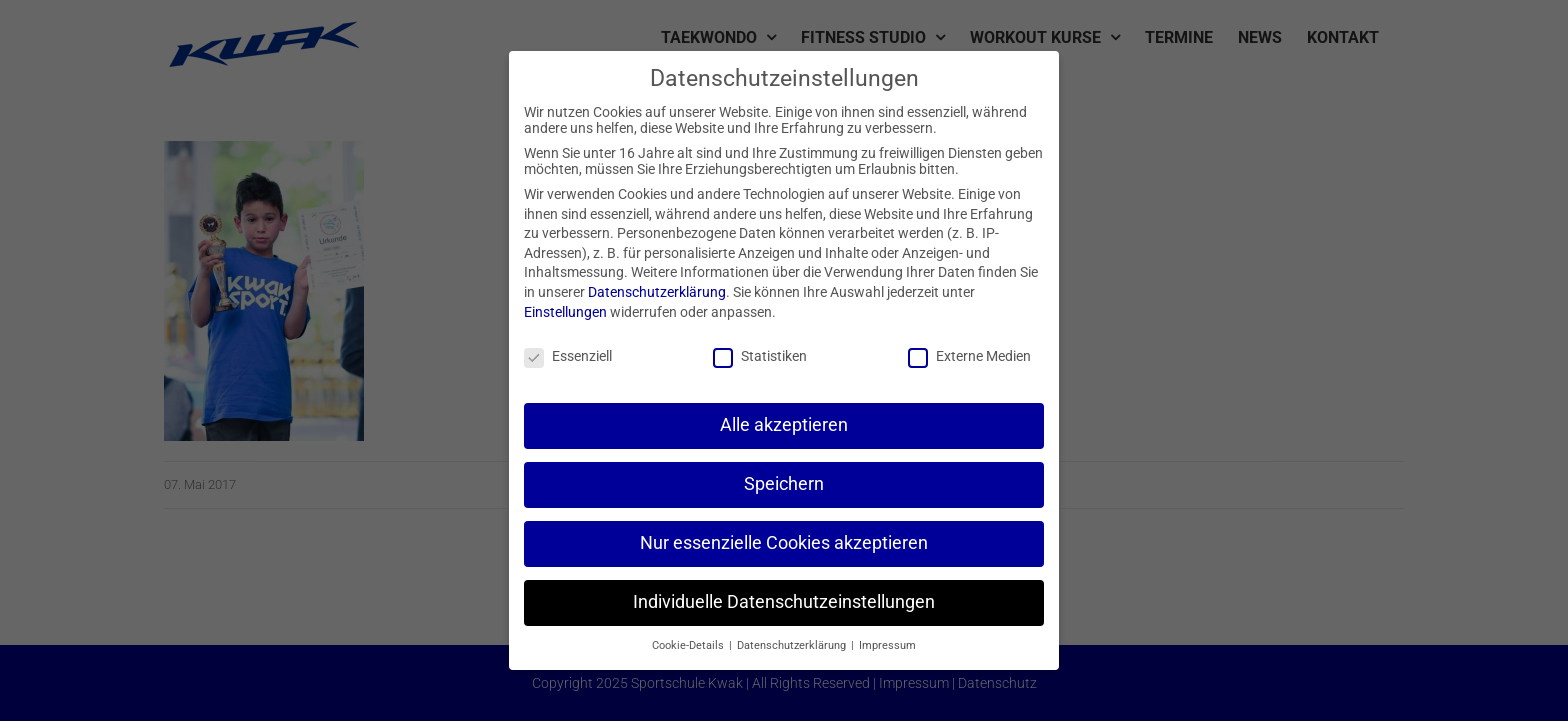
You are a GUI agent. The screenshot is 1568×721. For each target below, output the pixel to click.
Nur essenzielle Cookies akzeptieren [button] (784, 543)
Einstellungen (565, 312)
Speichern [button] (784, 484)
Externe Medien (969, 356)
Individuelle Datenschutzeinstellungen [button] (784, 602)
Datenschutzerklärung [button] (793, 645)
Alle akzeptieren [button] (784, 425)
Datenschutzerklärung (657, 292)
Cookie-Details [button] (689, 645)
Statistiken (760, 356)
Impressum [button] (887, 645)
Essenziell (568, 356)
